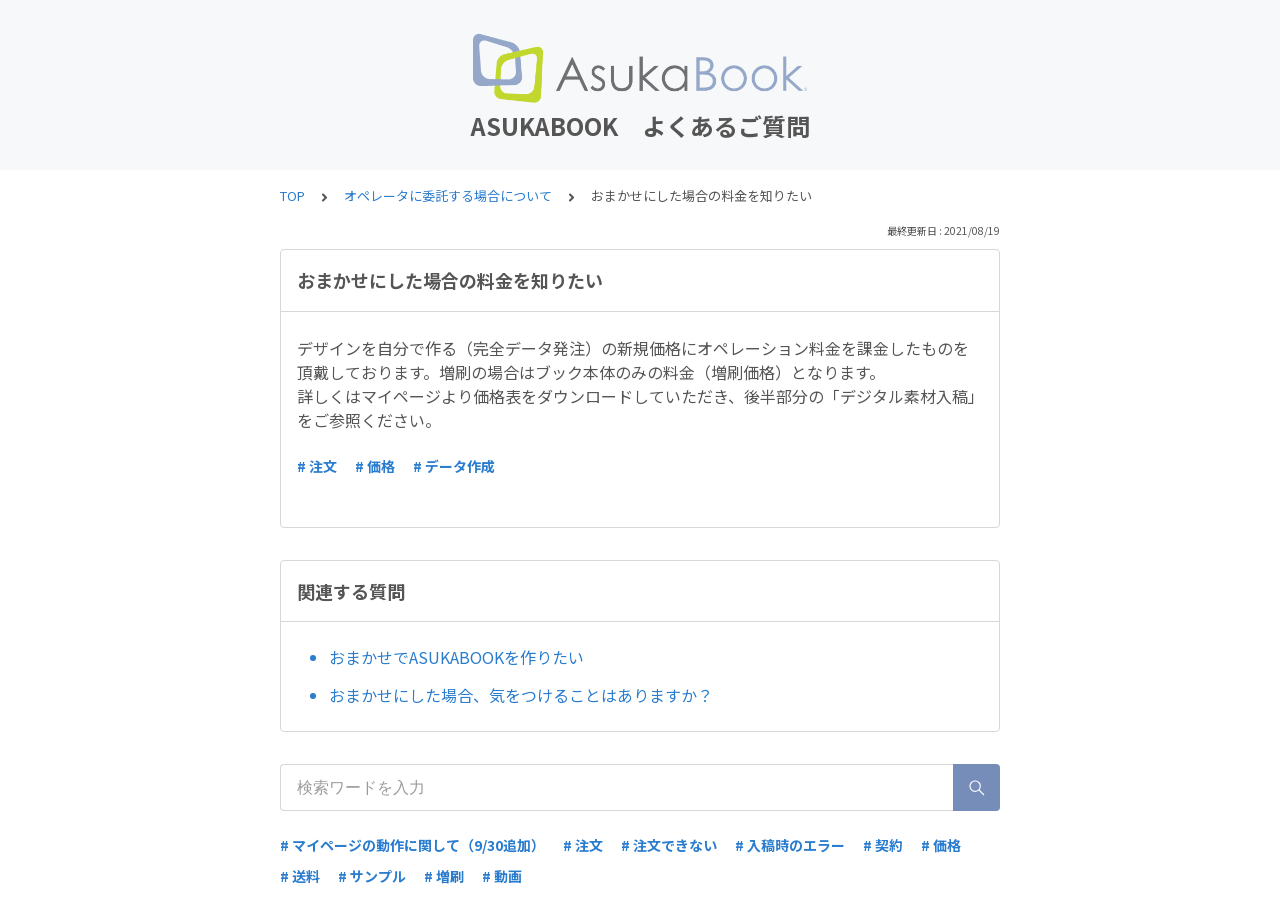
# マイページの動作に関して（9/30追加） (412, 845)
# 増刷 (444, 876)
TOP (292, 195)
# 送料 (300, 876)
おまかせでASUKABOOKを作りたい (456, 657)
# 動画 (502, 876)
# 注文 (317, 466)
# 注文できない (669, 845)
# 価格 (375, 466)
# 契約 (883, 845)
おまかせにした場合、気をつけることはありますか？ (521, 695)
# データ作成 (454, 466)
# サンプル (372, 876)
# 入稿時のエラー (790, 845)
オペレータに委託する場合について (448, 195)
